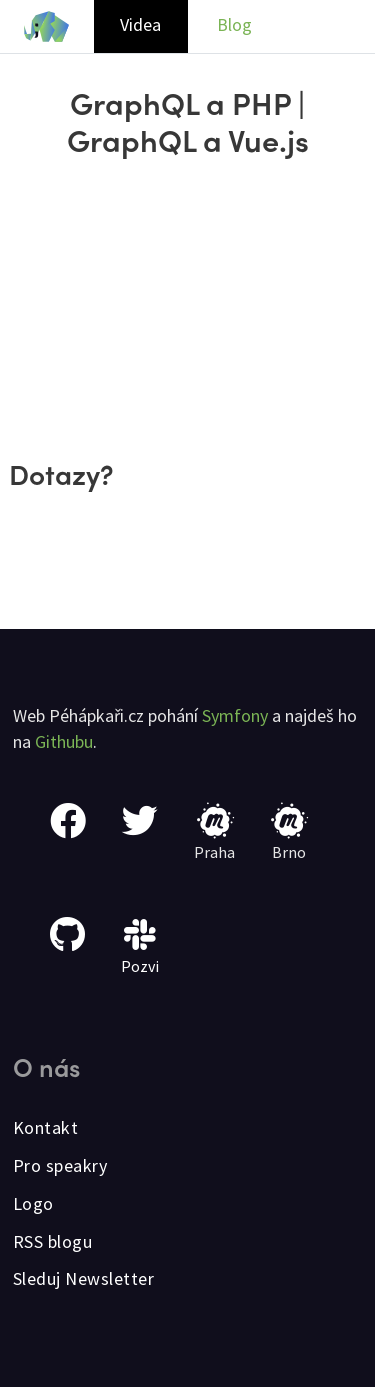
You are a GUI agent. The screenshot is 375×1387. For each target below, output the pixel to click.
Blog (234, 24)
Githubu (64, 741)
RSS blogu (53, 1241)
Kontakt (46, 1127)
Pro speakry (60, 1165)
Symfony (235, 715)
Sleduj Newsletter (84, 1278)
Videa (140, 24)
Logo (33, 1203)
